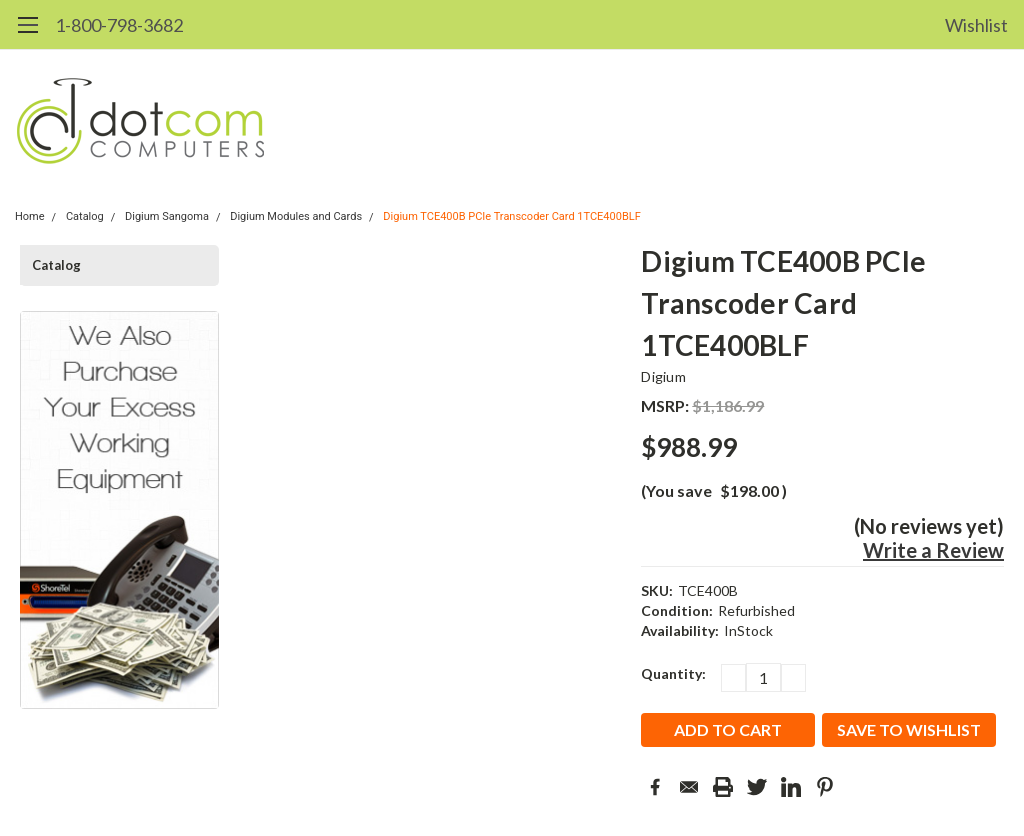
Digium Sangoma (167, 216)
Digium (663, 376)
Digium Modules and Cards (296, 216)
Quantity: (673, 673)
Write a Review (933, 550)
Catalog (85, 216)
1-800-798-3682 (119, 25)
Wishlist (976, 25)
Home (30, 216)
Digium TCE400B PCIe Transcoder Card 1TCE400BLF (511, 216)
